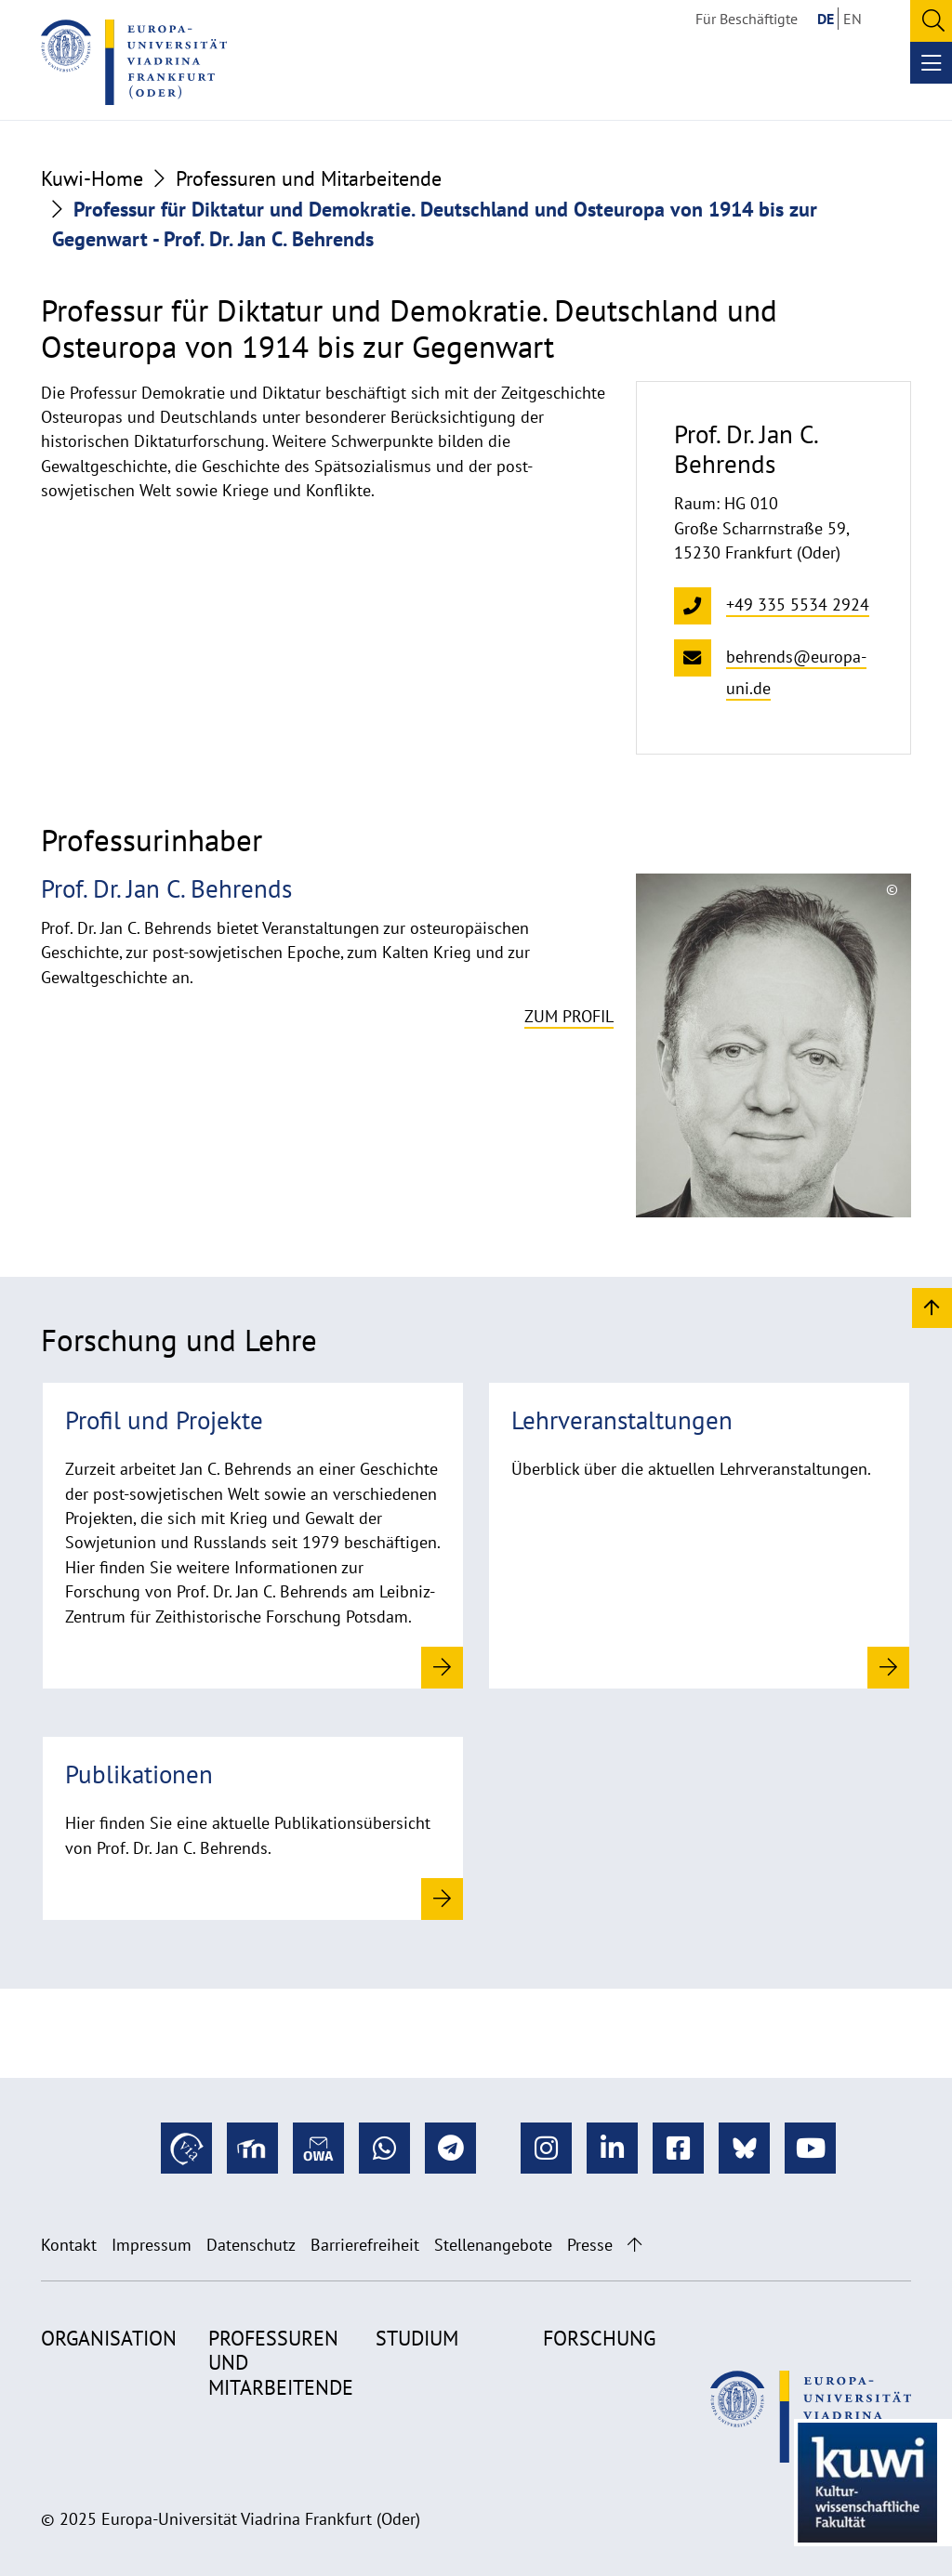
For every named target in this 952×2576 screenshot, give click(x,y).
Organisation (109, 2338)
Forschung (599, 2338)
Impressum (152, 2244)
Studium (417, 2338)
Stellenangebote (493, 2244)
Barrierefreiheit (365, 2244)
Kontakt (69, 2244)
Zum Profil (569, 1016)
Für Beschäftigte (746, 18)
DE (825, 18)
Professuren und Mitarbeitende (309, 178)
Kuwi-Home (92, 178)
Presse (590, 2244)
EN (852, 18)
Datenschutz (251, 2244)
